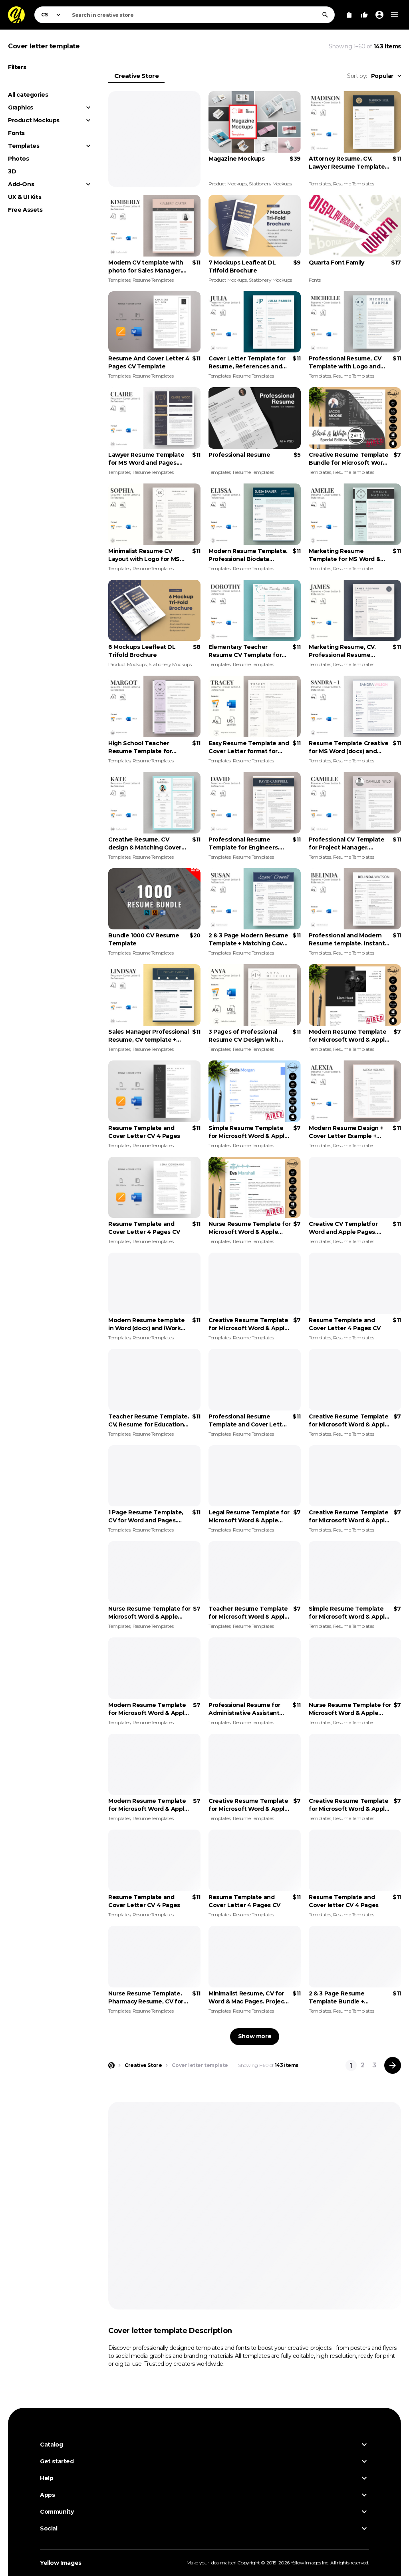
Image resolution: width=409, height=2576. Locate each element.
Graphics (20, 107)
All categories (28, 94)
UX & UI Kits (24, 197)
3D (12, 171)
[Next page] (392, 2065)
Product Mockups (34, 120)
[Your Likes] (364, 14)
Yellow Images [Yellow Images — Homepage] (60, 2562)
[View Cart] (349, 14)
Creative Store (136, 76)
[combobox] (200, 15)
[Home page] (111, 2065)
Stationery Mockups (270, 184)
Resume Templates (353, 184)
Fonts (16, 133)
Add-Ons (21, 184)
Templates (23, 145)
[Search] (325, 15)
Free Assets (25, 209)
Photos (18, 158)
